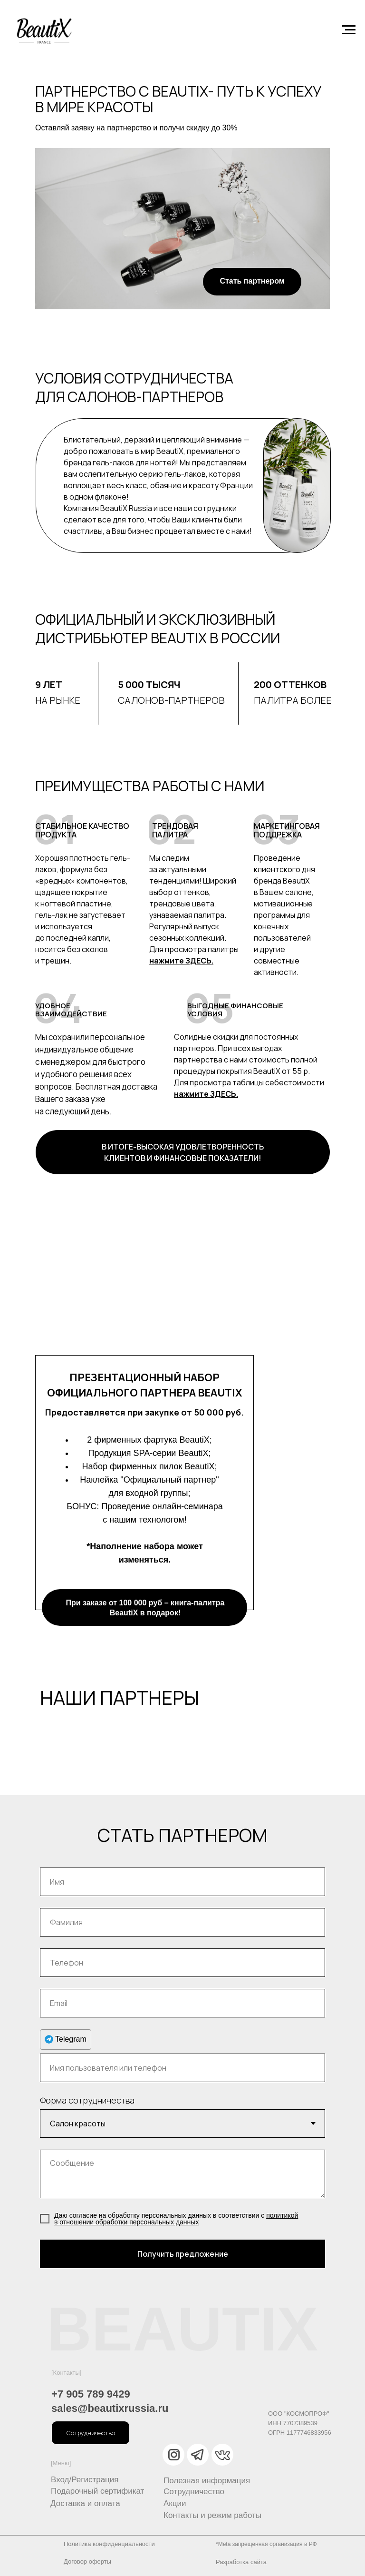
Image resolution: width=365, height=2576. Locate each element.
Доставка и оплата (85, 2503)
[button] (90, 2432)
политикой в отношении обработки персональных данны (176, 2219)
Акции (174, 2503)
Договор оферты (87, 2561)
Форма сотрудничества (87, 2100)
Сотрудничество (193, 2491)
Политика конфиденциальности (109, 2543)
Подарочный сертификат (97, 2491)
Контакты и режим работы (212, 2515)
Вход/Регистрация (85, 2479)
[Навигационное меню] (348, 30)
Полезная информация (206, 2480)
